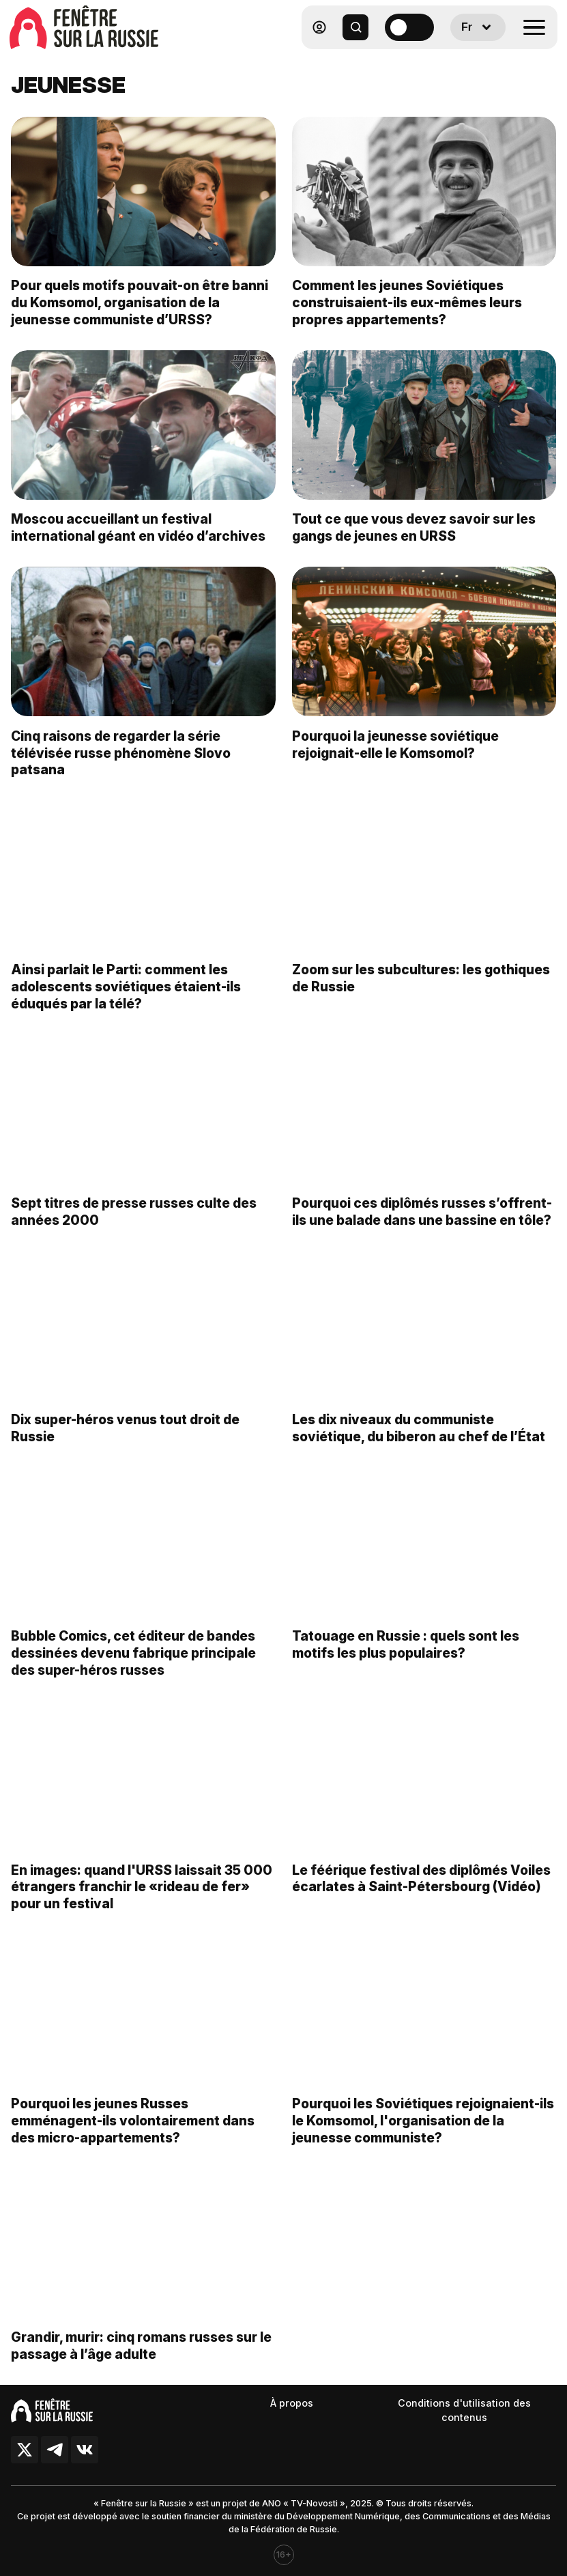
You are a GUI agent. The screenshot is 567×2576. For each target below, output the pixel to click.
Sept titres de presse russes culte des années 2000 (134, 1225)
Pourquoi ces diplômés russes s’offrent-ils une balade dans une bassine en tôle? (422, 1225)
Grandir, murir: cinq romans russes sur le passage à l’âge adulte (141, 2359)
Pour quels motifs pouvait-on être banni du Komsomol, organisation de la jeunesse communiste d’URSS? (139, 302)
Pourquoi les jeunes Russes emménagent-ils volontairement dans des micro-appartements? (133, 2133)
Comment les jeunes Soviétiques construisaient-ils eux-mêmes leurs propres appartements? (407, 302)
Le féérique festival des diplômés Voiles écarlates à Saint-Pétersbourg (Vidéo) (421, 1891)
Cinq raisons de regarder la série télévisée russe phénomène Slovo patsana (121, 766)
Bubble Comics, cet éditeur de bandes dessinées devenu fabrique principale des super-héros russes (133, 1666)
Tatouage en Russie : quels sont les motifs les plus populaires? (405, 1658)
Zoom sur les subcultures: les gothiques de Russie (421, 991)
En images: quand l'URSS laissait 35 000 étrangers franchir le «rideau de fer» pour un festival (141, 1900)
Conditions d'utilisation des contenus (464, 2410)
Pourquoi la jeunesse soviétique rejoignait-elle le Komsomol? (395, 757)
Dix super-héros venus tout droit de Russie (125, 1441)
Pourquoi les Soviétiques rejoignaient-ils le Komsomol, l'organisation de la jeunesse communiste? (423, 2133)
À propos (291, 2403)
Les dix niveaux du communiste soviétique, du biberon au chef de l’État (418, 1441)
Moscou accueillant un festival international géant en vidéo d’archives (138, 527)
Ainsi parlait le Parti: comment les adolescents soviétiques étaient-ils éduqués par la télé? (126, 999)
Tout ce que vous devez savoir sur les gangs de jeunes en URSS (414, 527)
